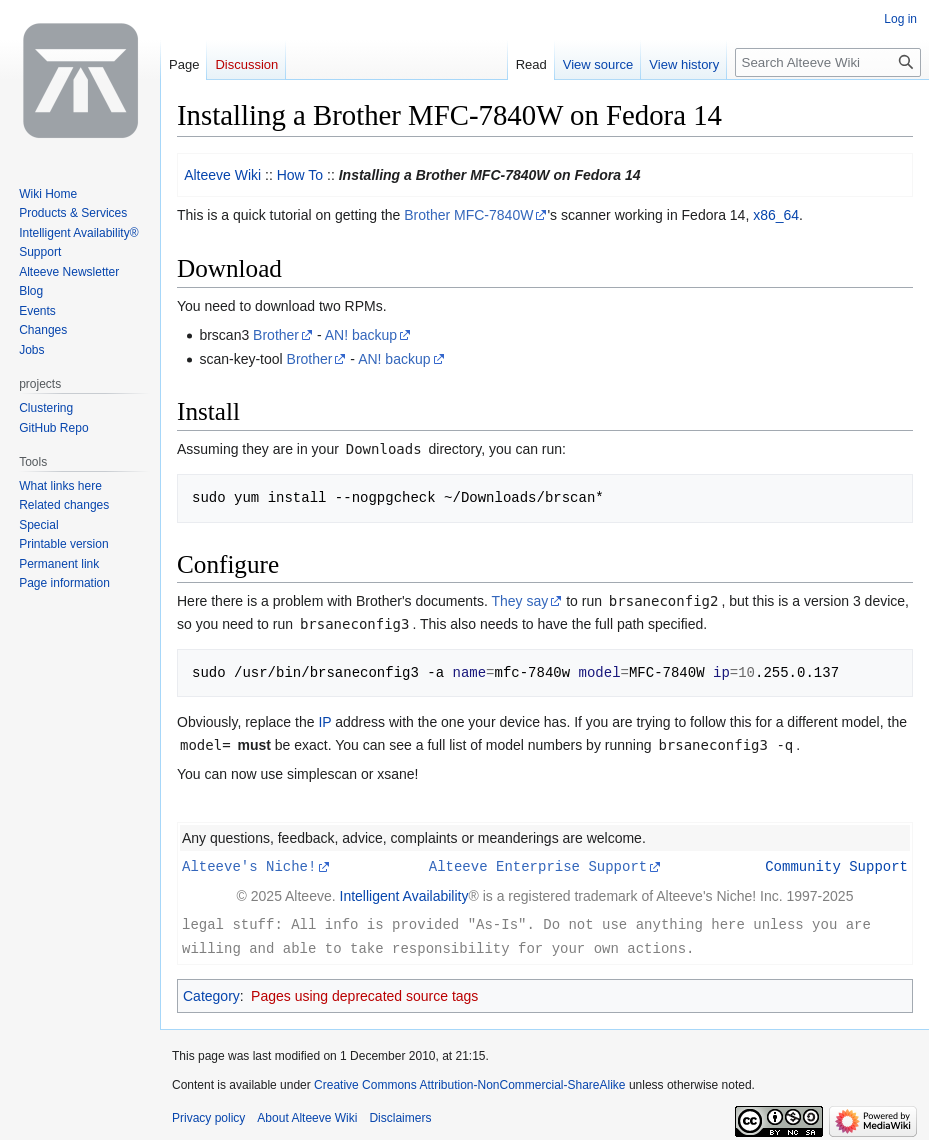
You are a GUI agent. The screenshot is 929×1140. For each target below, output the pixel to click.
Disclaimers (400, 1115)
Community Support (836, 865)
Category (211, 993)
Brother (276, 335)
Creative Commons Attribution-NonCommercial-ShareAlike (469, 1082)
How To (300, 175)
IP (324, 722)
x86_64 (776, 215)
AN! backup (361, 335)
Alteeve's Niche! (249, 865)
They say (519, 601)
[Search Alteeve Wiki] (828, 62)
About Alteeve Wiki (307, 1115)
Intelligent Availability (404, 895)
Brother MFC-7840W (468, 215)
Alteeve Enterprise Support (538, 865)
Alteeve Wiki (222, 175)
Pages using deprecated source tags (364, 993)
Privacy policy (208, 1115)
